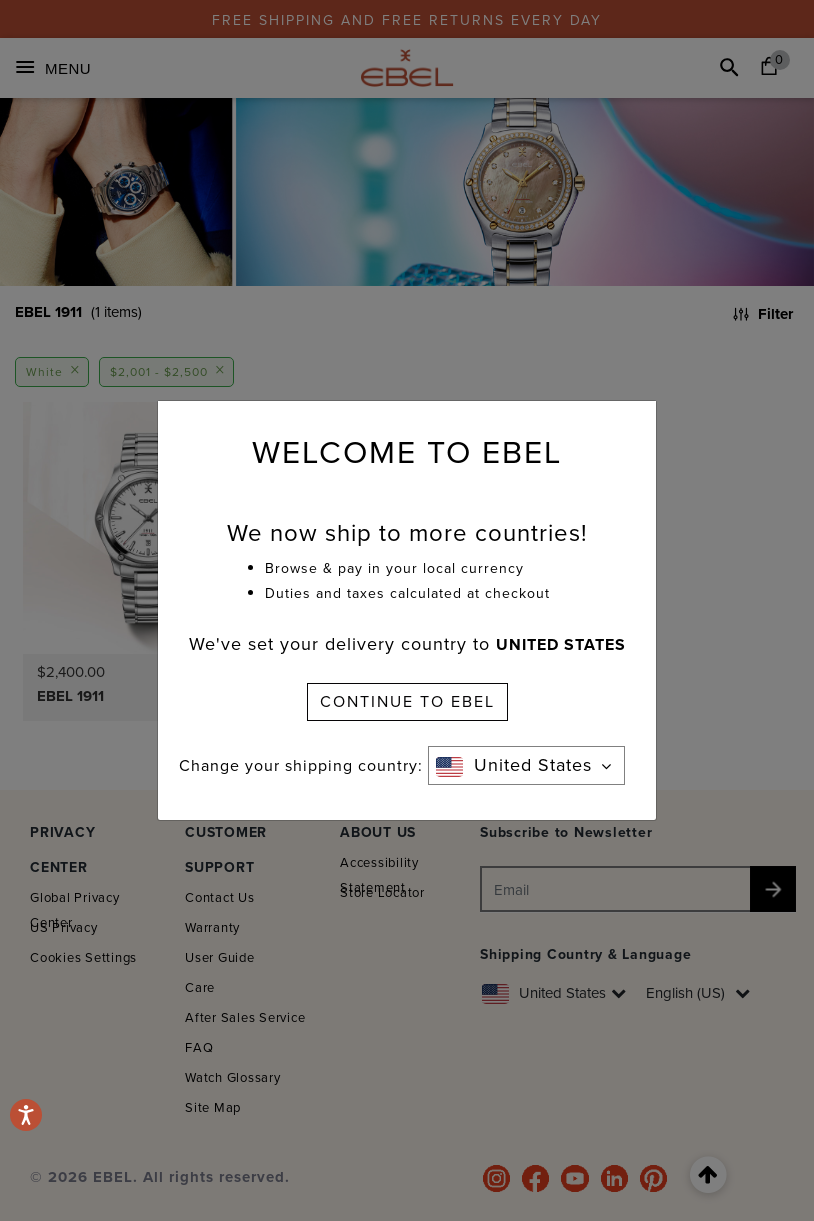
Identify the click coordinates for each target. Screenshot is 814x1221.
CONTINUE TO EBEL (407, 701)
